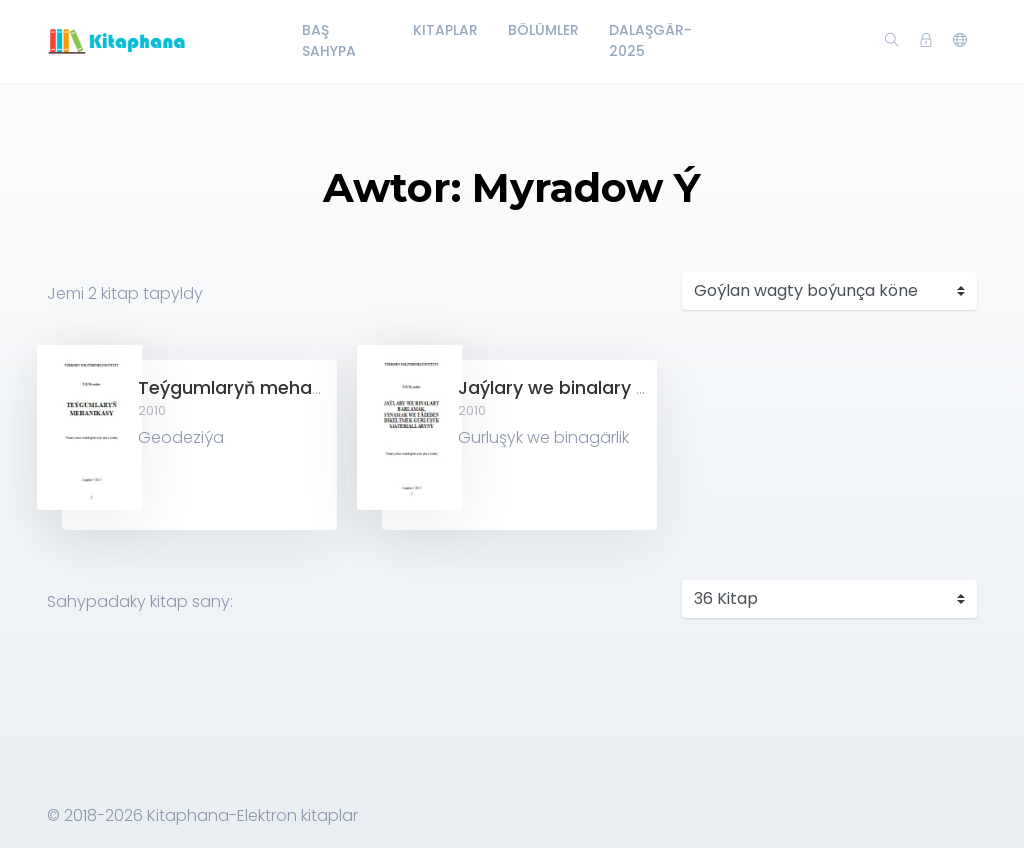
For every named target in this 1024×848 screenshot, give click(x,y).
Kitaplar (445, 30)
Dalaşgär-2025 (650, 40)
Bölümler (543, 30)
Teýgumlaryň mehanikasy (253, 388)
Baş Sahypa (329, 40)
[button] (960, 41)
